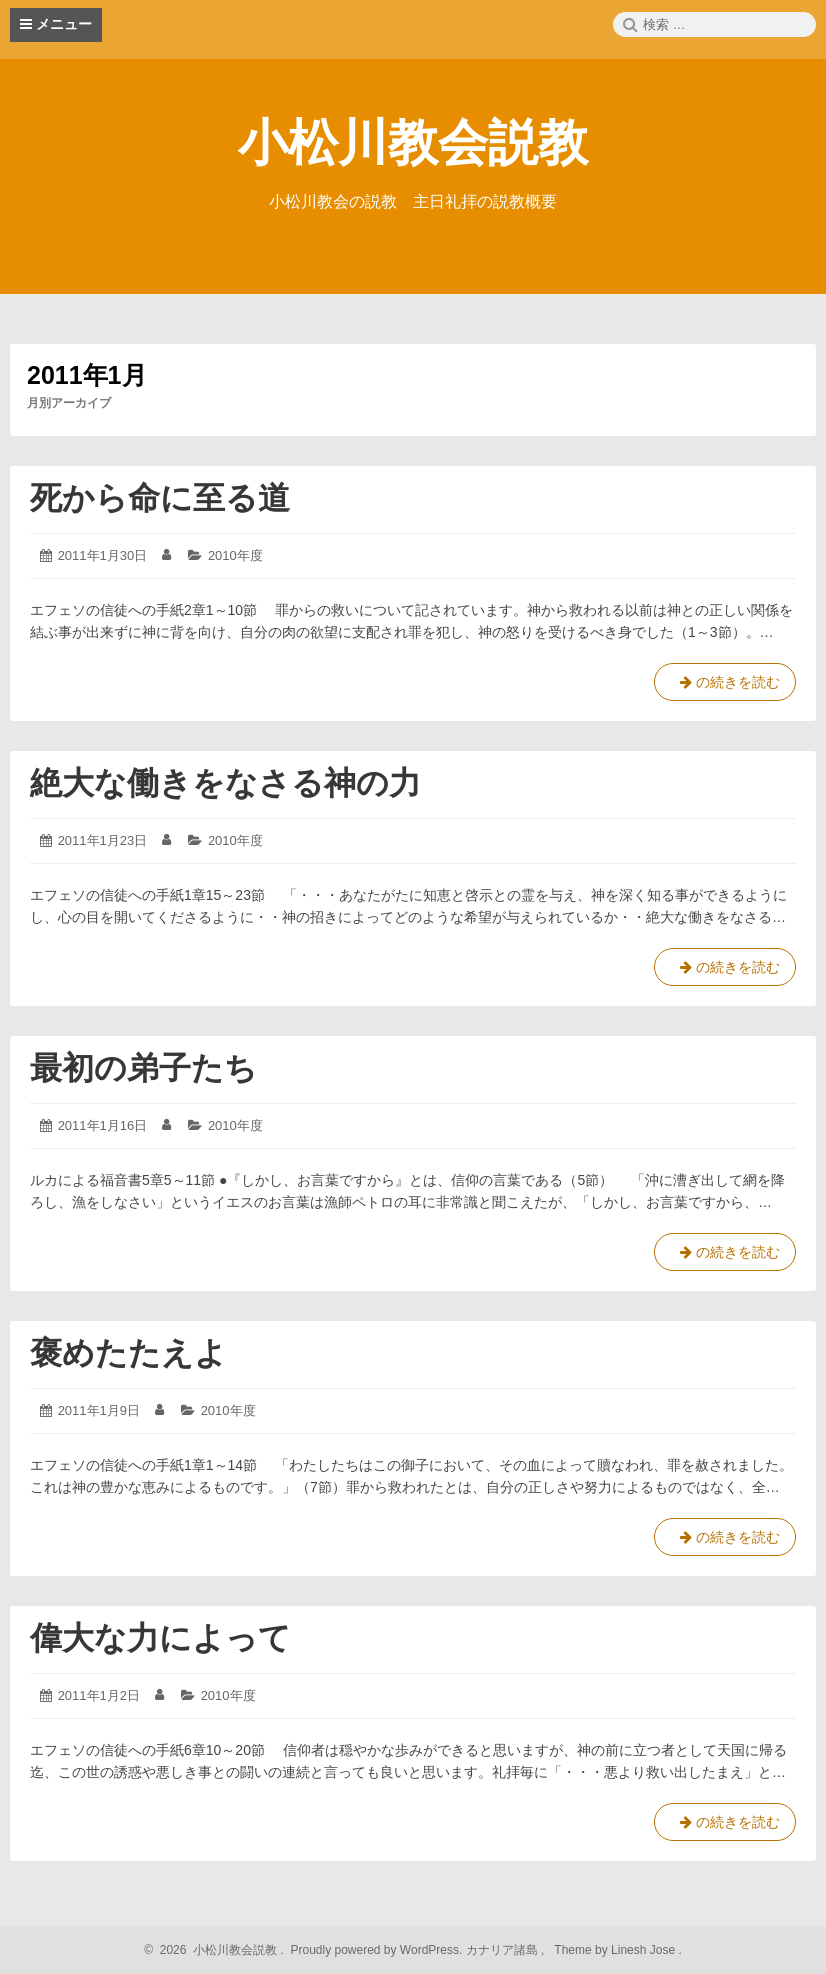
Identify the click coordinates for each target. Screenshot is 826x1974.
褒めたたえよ (144, 1353)
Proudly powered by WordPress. (376, 1950)
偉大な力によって (160, 1638)
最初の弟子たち (143, 1068)
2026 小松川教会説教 (215, 1950)
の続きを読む (725, 686)
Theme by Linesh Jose (616, 1950)
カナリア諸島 (503, 1950)
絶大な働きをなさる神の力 (225, 783)
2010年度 (235, 555)
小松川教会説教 (413, 143)
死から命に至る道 (160, 498)
